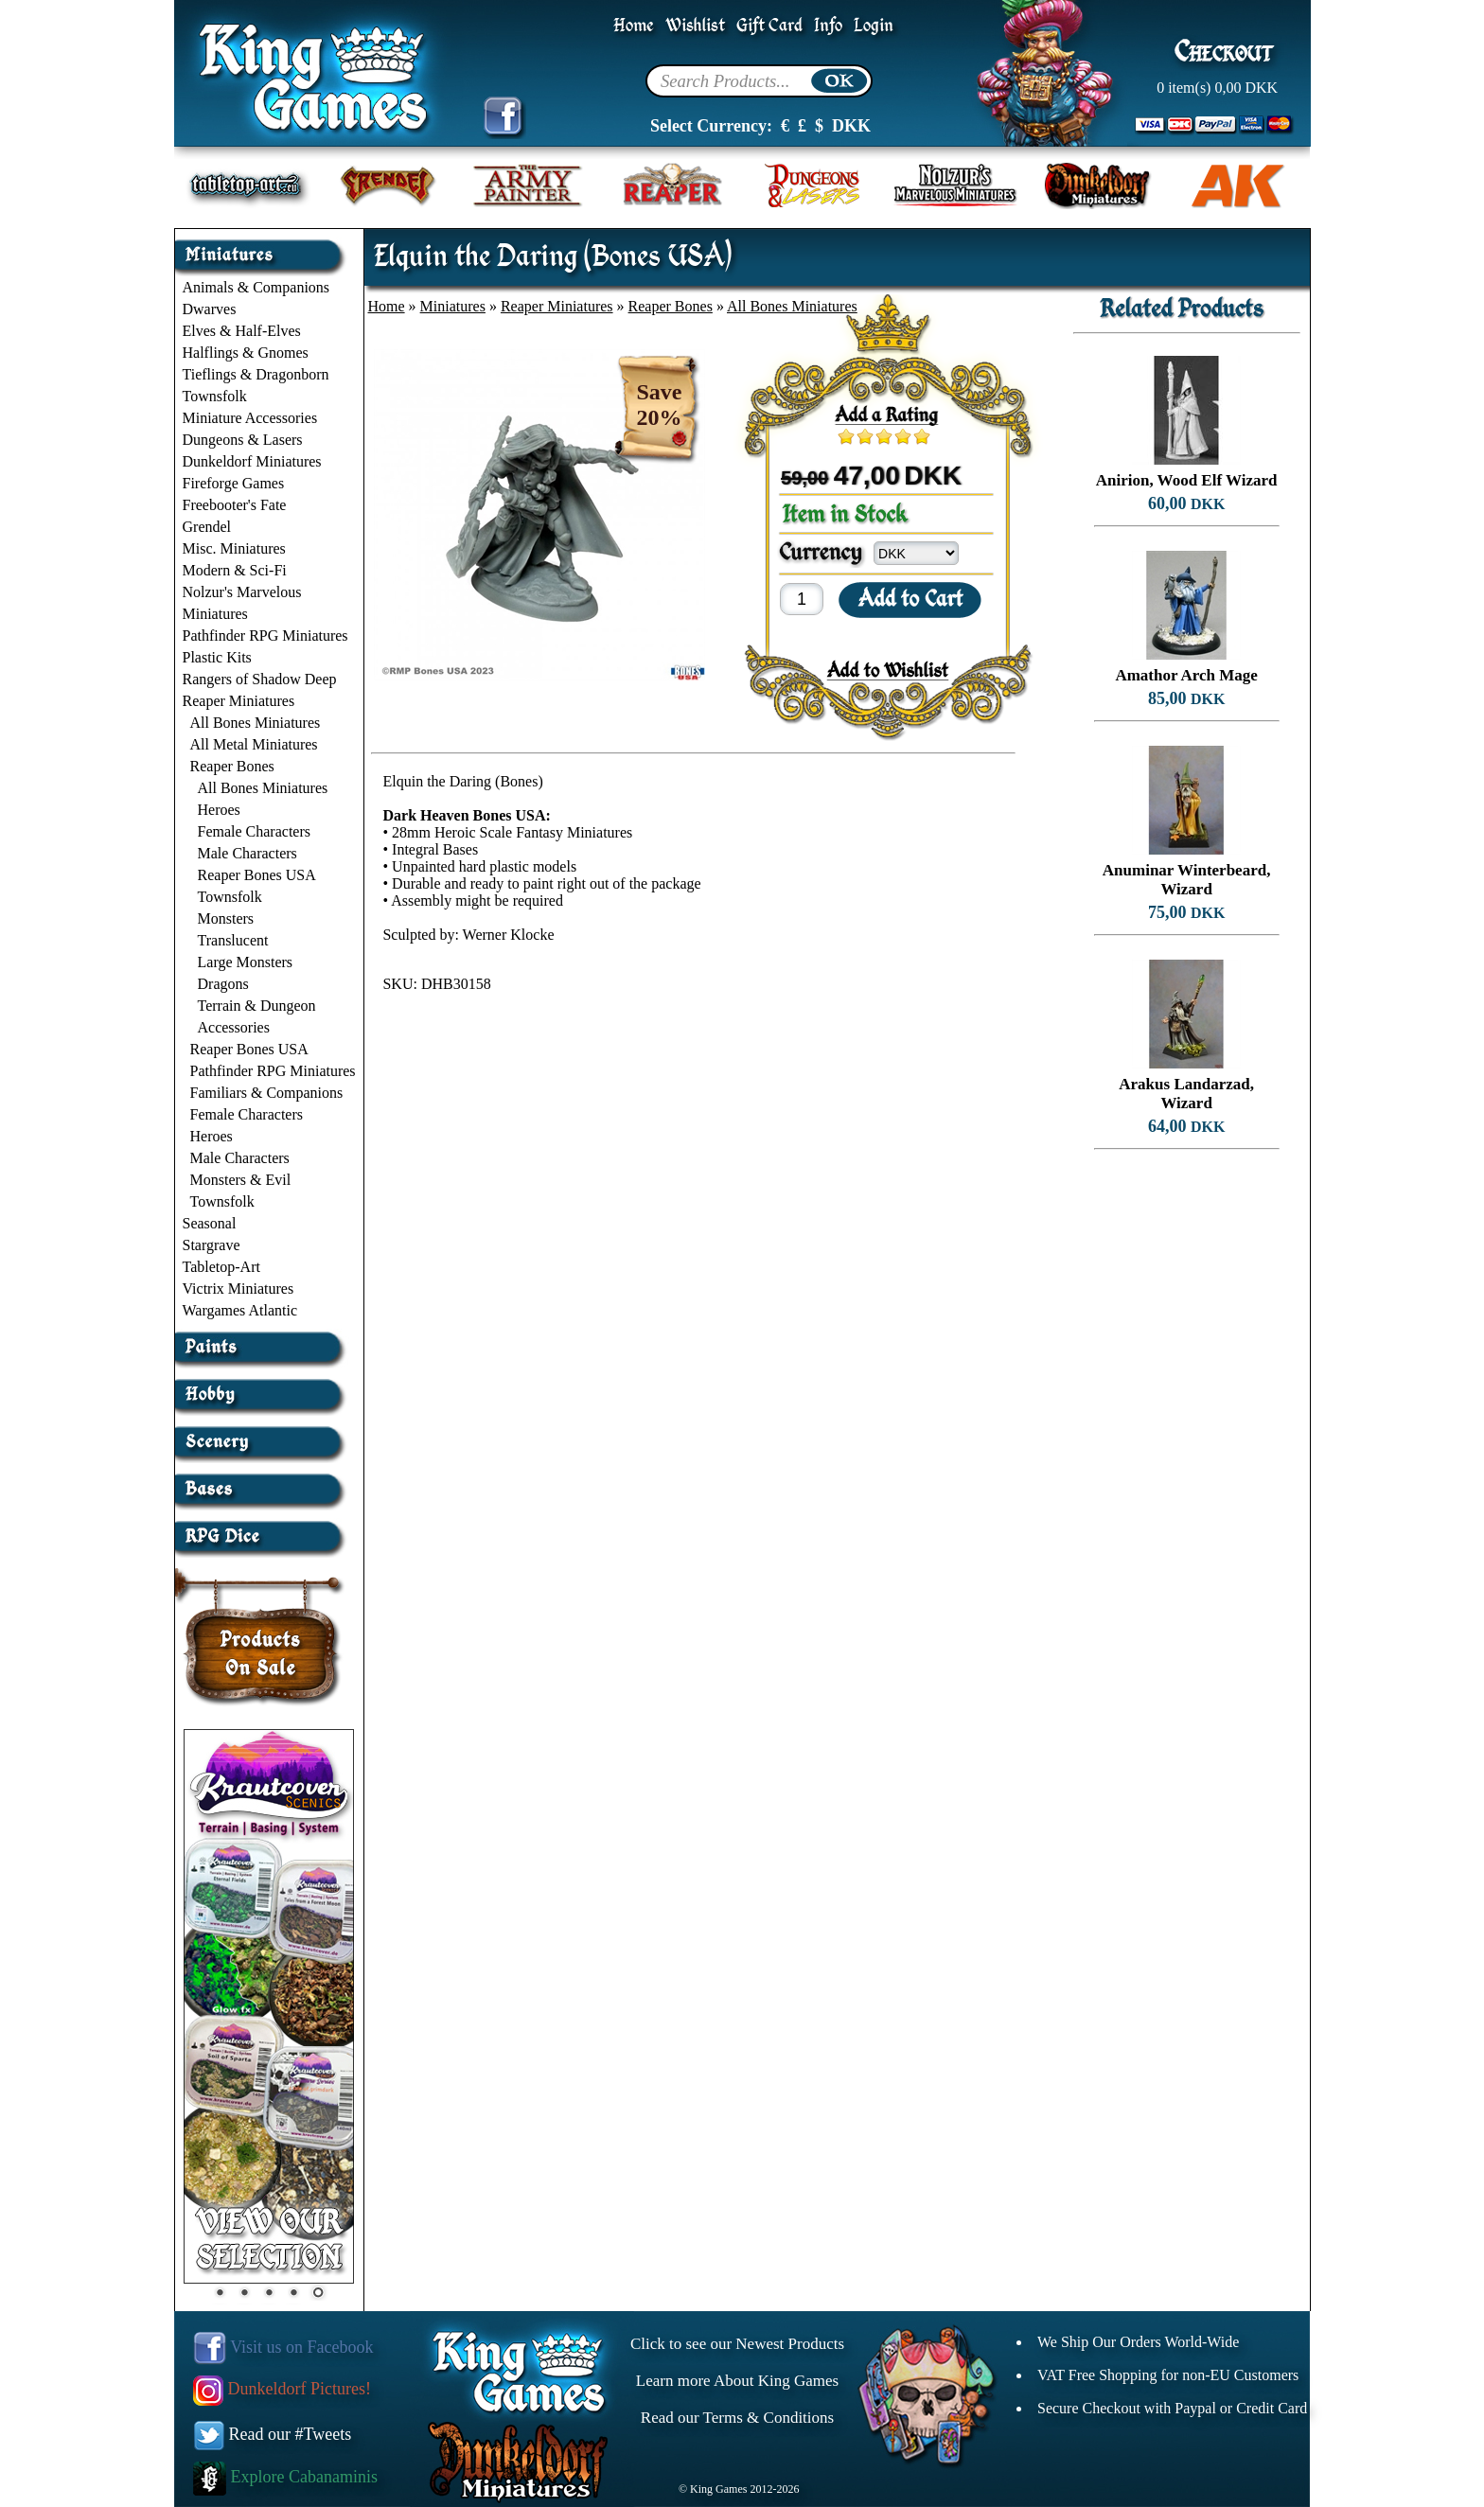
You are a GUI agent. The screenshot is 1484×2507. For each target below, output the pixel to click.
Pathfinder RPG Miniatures (265, 635)
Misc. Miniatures (234, 548)
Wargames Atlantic (240, 1310)
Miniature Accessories (250, 418)
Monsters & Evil (241, 1180)
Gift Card (769, 26)
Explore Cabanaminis (285, 2476)
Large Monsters (245, 962)
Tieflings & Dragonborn (256, 374)
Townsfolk (215, 396)
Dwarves (210, 309)
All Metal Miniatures (254, 744)
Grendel (207, 527)
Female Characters (254, 831)
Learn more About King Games (737, 2381)
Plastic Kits (217, 657)
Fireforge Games (234, 483)
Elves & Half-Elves (242, 331)
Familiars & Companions (267, 1093)
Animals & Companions (256, 287)
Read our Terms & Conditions (737, 2418)
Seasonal (210, 1223)
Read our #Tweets (272, 2434)
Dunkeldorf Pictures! (282, 2388)
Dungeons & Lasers (243, 440)
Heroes (219, 810)
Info (828, 26)
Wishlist (695, 26)
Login (873, 26)
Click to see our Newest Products (737, 2344)
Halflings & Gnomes (246, 352)
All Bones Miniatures (255, 723)
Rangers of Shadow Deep (260, 679)
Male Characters (247, 853)
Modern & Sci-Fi (235, 570)
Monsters (226, 918)
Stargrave (211, 1245)
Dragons (223, 984)
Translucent (233, 940)
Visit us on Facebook (283, 2347)
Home (633, 26)
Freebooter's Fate (235, 505)
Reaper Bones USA (257, 875)
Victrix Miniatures (238, 1288)
